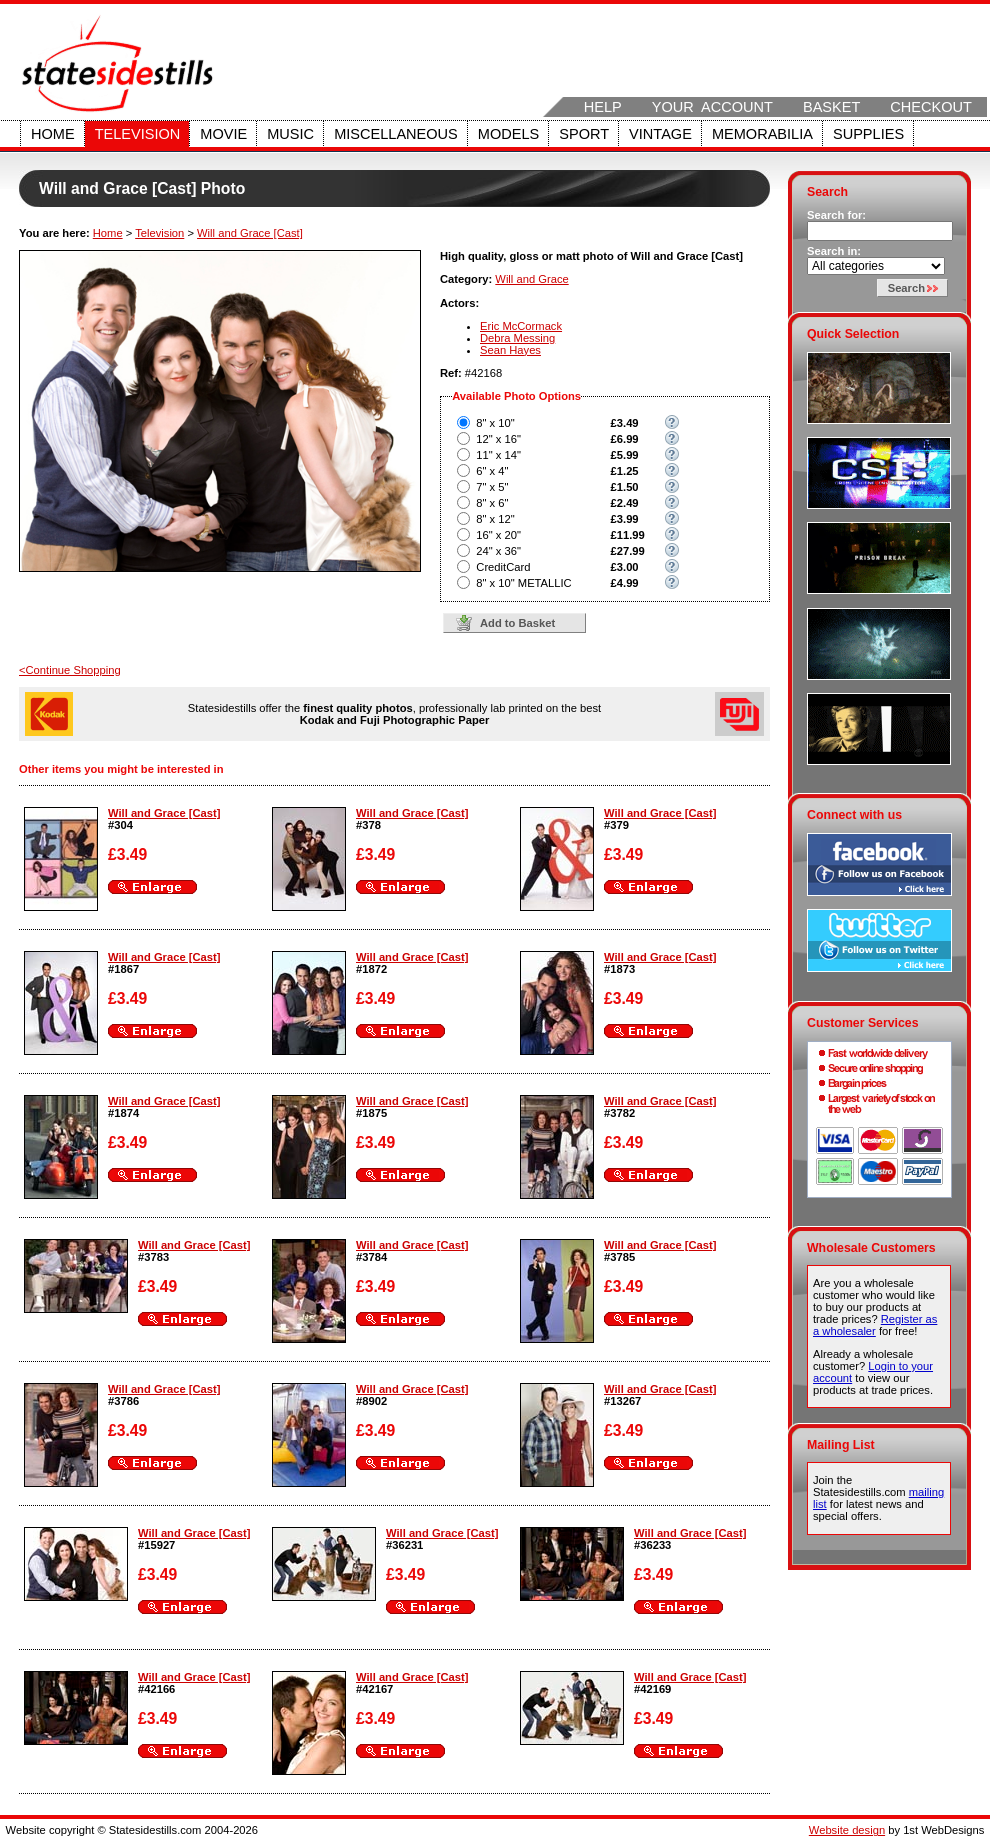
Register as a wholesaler (875, 1325)
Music (290, 134)
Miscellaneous (396, 134)
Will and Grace (531, 279)
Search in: (834, 251)
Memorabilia (762, 134)
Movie (223, 134)
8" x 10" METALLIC (523, 583)
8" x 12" (495, 519)
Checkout (931, 107)
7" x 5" (492, 487)
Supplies (868, 134)
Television (138, 134)
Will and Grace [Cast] (250, 233)
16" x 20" (498, 535)
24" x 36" (498, 551)
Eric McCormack (521, 326)
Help (603, 107)
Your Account (712, 107)
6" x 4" (492, 471)
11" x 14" (498, 455)
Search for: (836, 215)
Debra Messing (517, 338)
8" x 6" (492, 503)
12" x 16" (498, 439)
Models (508, 134)
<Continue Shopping (70, 670)
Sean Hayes (510, 350)
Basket (831, 107)
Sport (584, 134)
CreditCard (503, 567)
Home (53, 134)
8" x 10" (495, 423)
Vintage (660, 134)
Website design (847, 1830)
